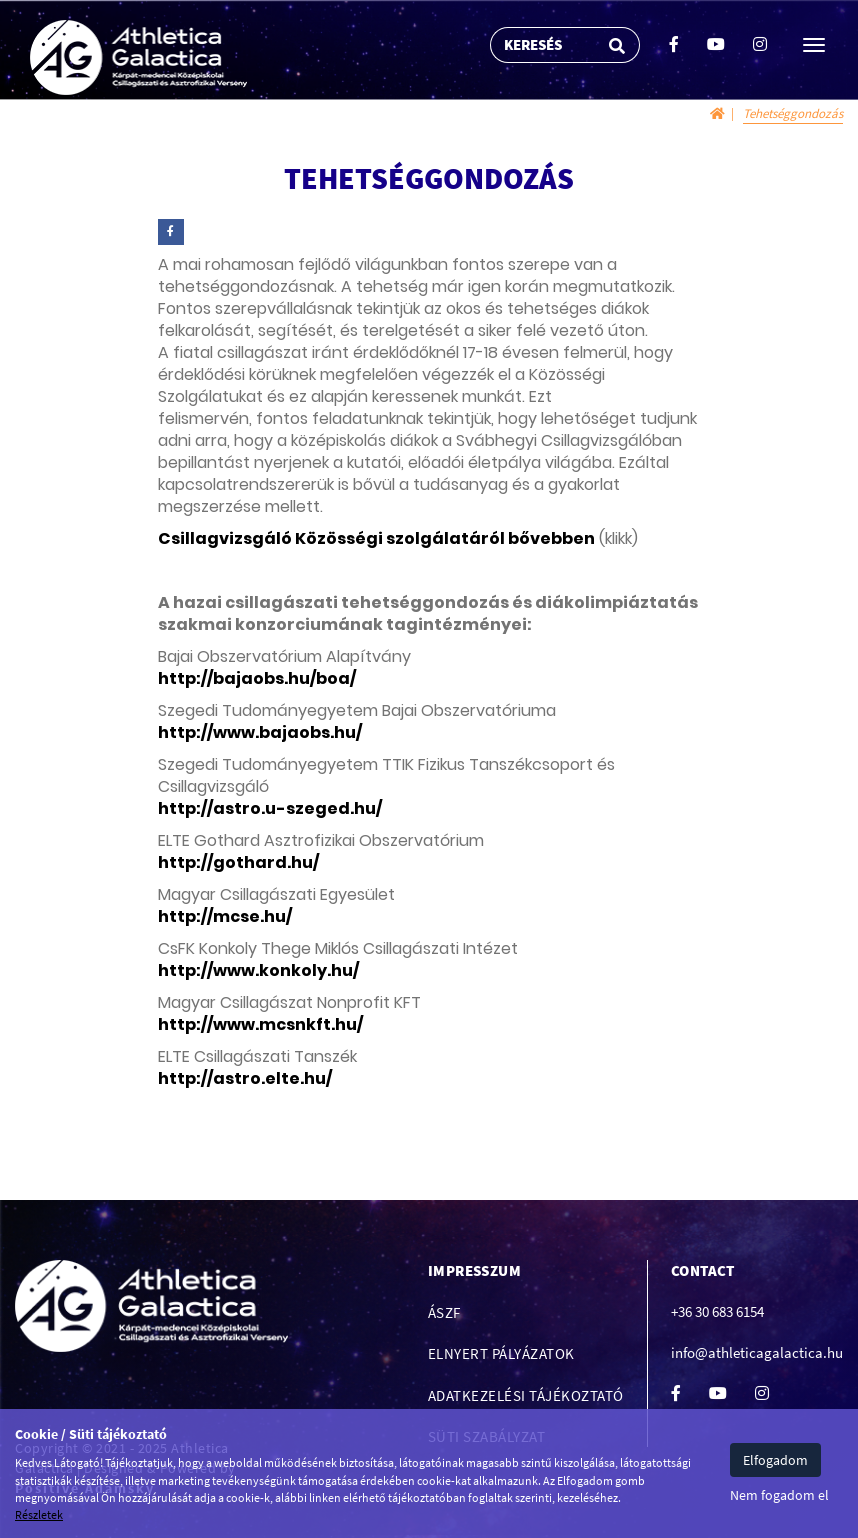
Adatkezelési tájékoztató (526, 1395)
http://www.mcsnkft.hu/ (260, 1024)
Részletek (39, 1514)
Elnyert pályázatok (501, 1353)
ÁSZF (444, 1312)
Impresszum (474, 1270)
